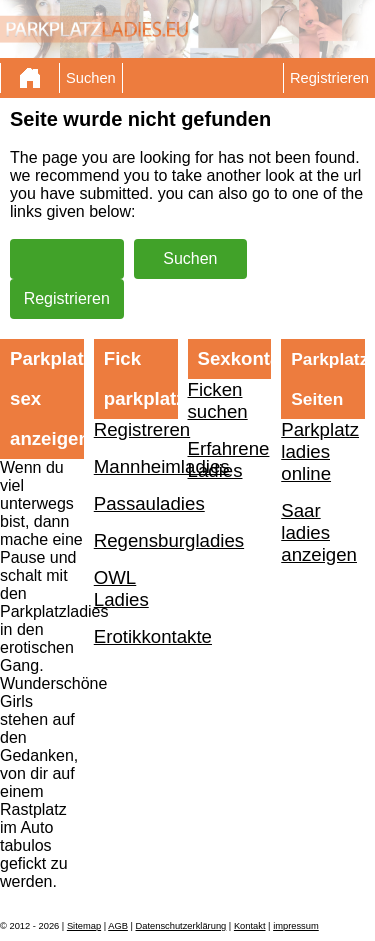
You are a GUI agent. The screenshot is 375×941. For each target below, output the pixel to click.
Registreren (136, 429)
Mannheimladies (136, 466)
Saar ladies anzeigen (319, 532)
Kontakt (250, 926)
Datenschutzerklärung (181, 926)
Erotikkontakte (136, 636)
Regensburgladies (136, 540)
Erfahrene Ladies (229, 459)
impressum (296, 926)
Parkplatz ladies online (320, 451)
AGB (118, 926)
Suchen (91, 78)
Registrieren (329, 78)
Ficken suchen (218, 400)
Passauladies (136, 503)
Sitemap (84, 926)
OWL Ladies (121, 588)
